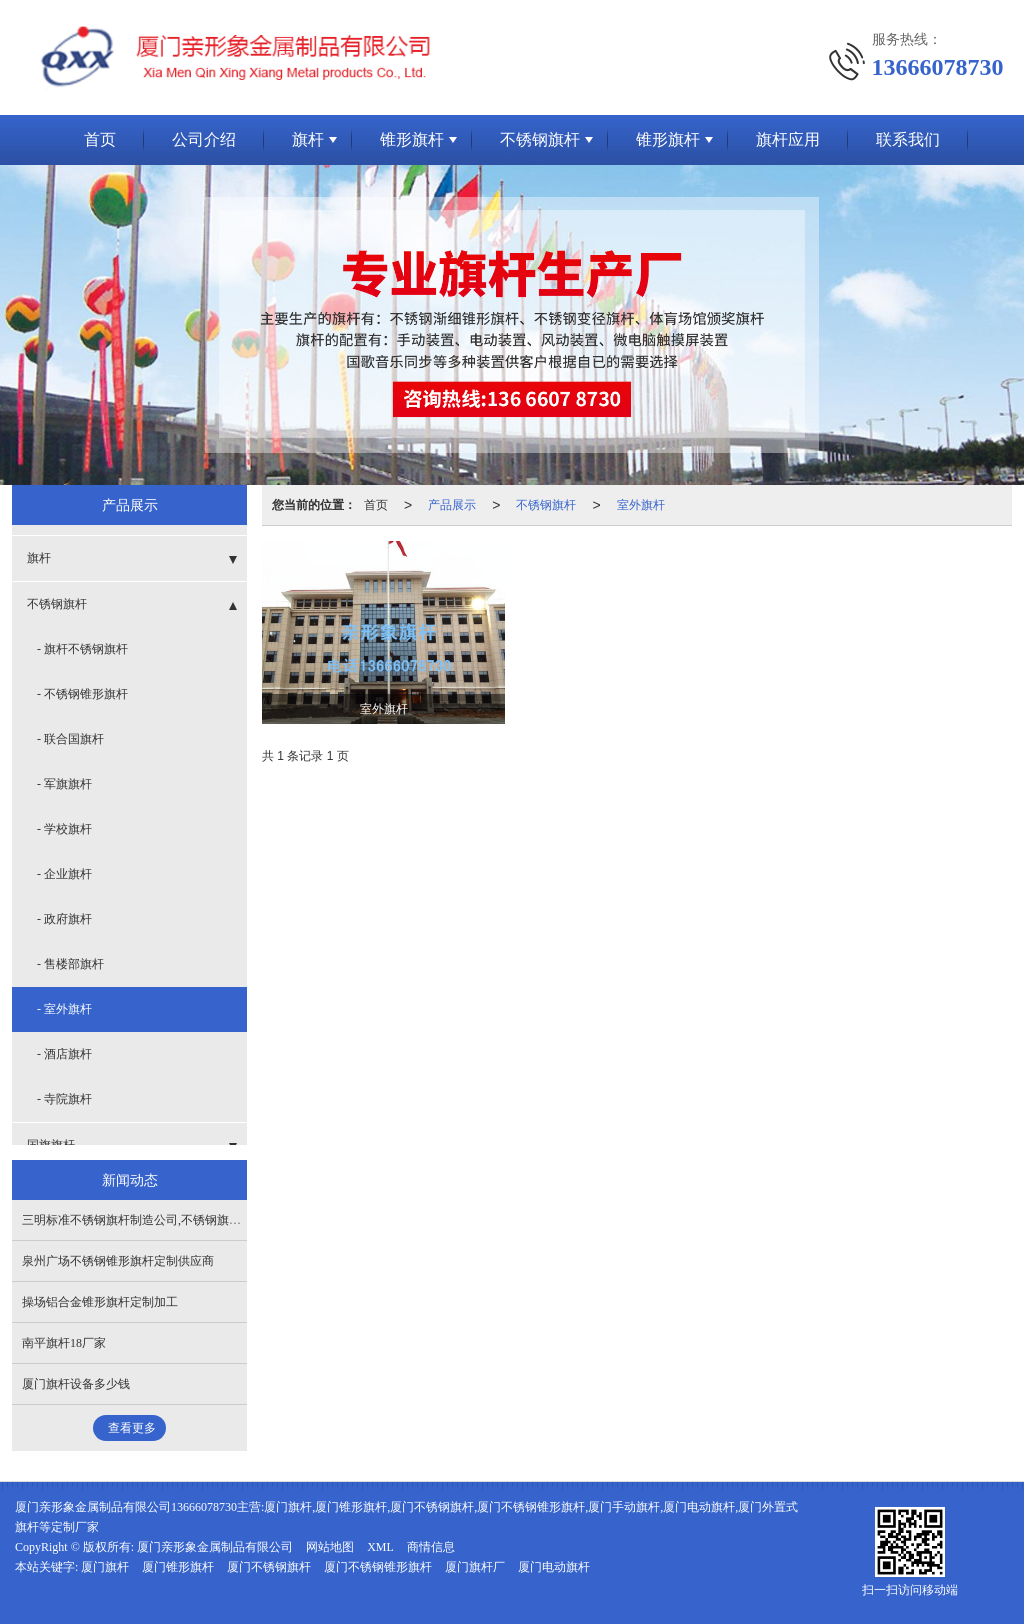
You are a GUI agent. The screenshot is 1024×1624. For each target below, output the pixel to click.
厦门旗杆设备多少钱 (76, 1384)
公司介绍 (204, 139)
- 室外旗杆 (64, 1009)
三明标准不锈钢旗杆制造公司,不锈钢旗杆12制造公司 (161, 1220)
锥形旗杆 (412, 139)
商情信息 (431, 1547)
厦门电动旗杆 (554, 1567)
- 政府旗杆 (64, 919)
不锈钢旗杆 (540, 139)
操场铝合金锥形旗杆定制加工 (100, 1302)
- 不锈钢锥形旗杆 (82, 694)
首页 (100, 139)
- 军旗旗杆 (64, 784)
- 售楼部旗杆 (70, 964)
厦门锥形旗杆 (178, 1567)
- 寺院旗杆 (64, 1099)
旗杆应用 (788, 139)
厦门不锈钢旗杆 (269, 1567)
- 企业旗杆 (64, 874)
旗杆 (308, 139)
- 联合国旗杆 (70, 739)
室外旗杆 (641, 505)
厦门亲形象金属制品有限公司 (215, 1547)
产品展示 (452, 505)
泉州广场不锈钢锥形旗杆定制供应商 (118, 1261)
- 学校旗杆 (64, 829)
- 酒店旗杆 (64, 1054)
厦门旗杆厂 (475, 1567)
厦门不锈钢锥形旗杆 (378, 1567)
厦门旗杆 (105, 1567)
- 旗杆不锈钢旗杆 (82, 649)
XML (380, 1547)
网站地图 (330, 1547)
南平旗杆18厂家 (64, 1343)
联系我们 (908, 139)
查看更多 (132, 1428)
